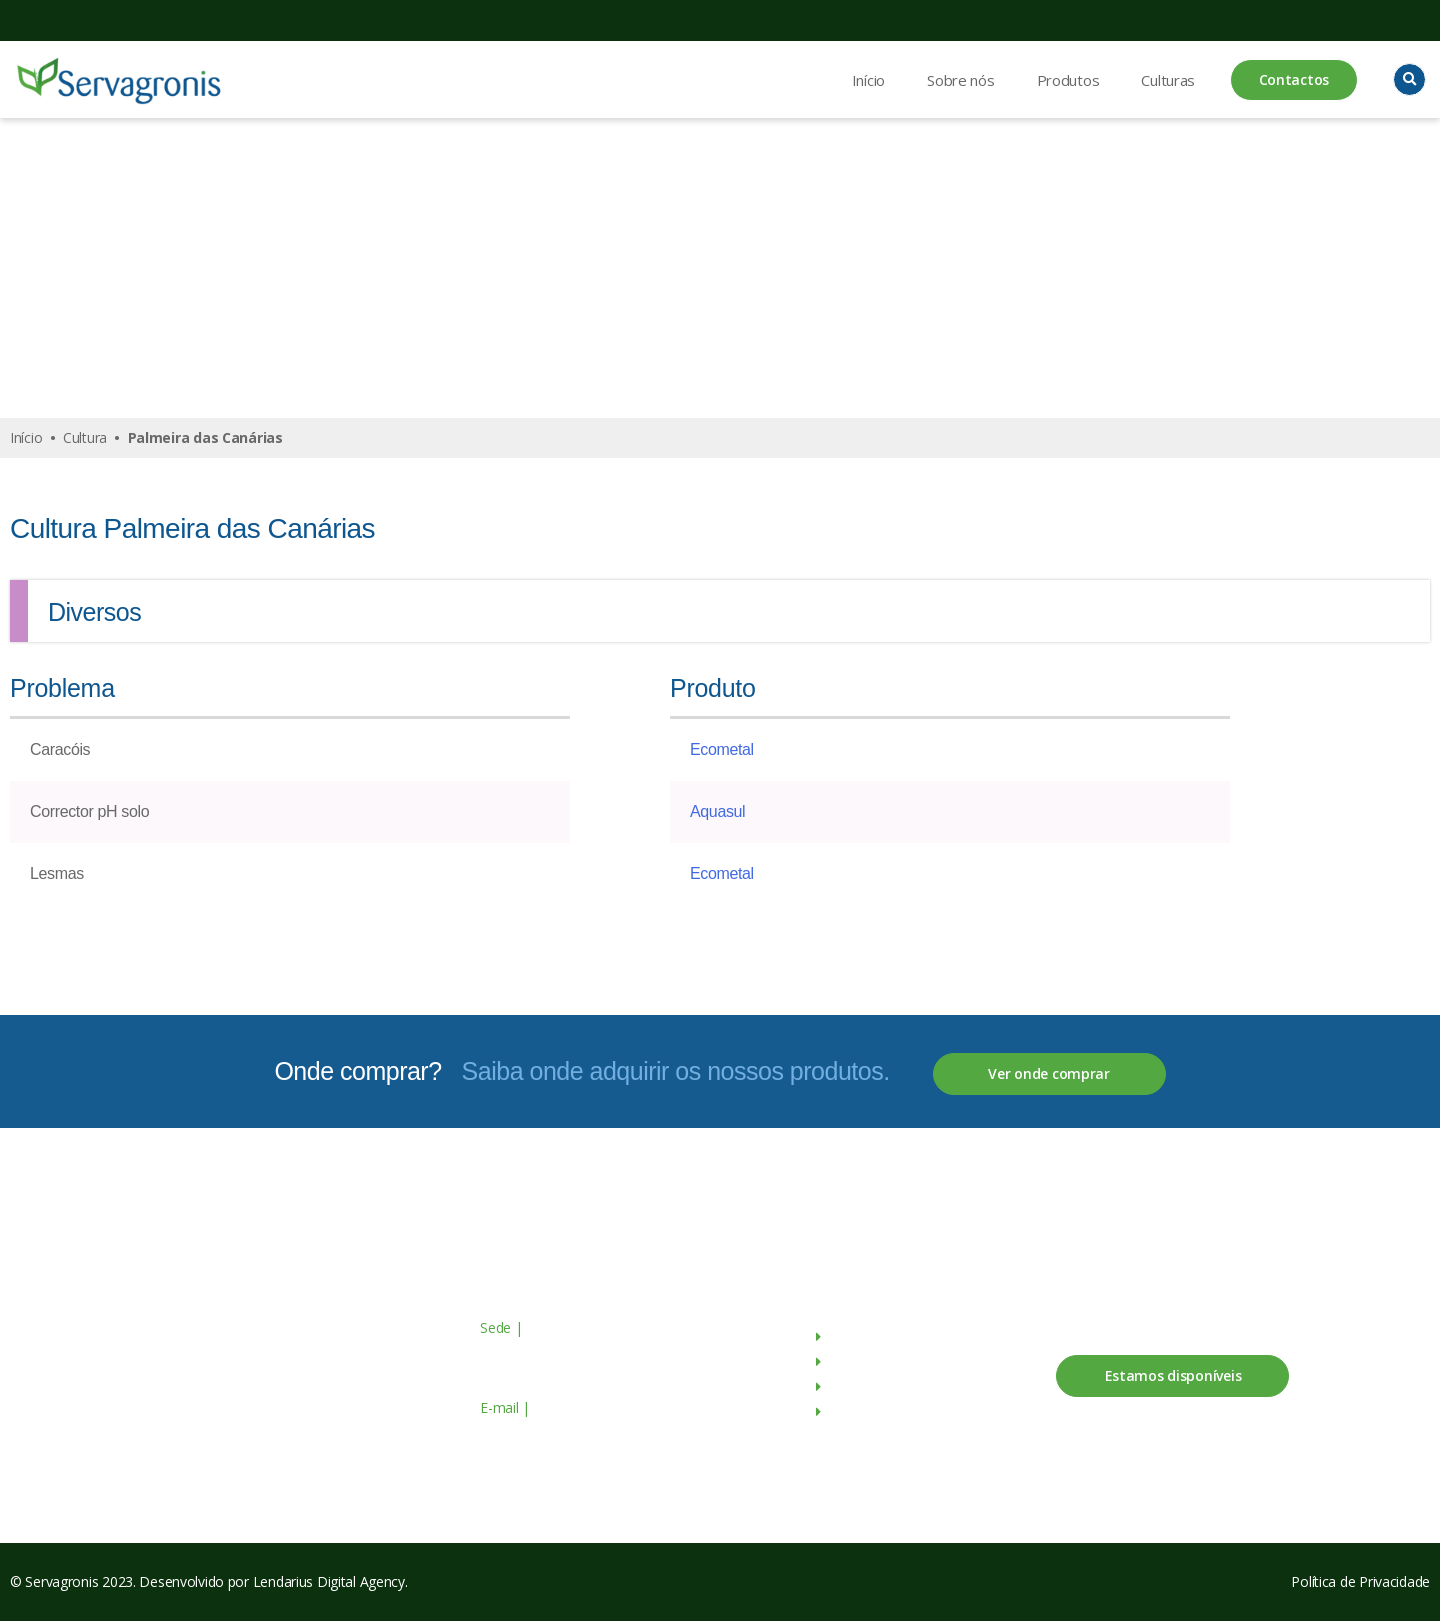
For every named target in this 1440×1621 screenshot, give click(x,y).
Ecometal (722, 749)
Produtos (1068, 80)
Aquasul (717, 811)
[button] (1409, 79)
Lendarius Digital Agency (329, 1581)
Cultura (85, 437)
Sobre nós (960, 80)
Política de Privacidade (1360, 1581)
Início (868, 80)
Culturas (1168, 80)
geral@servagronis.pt (597, 1407)
